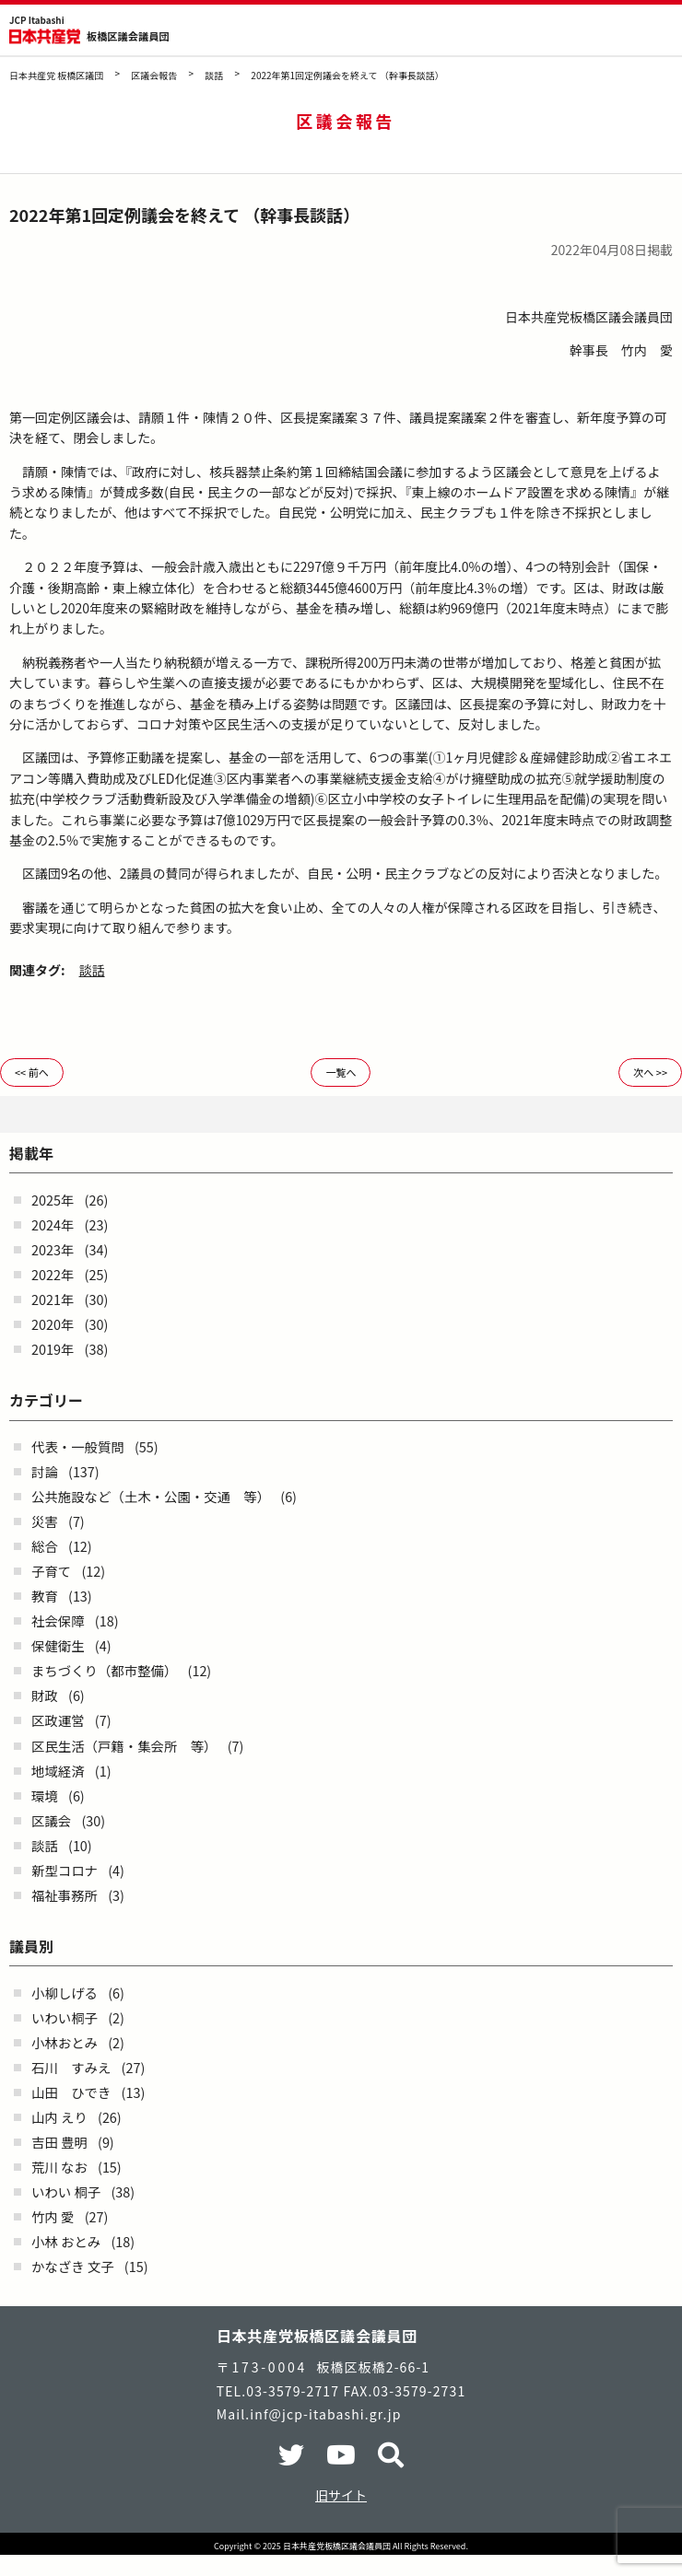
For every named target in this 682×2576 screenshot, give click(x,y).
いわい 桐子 (65, 2191)
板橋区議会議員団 (128, 36)
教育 (44, 1595)
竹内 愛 (52, 2216)
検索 (615, 31)
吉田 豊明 (59, 2141)
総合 (44, 1546)
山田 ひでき (71, 2092)
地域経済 (58, 1770)
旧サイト (341, 2495)
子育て (51, 1570)
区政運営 (58, 1720)
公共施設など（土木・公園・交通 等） (150, 1496)
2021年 (52, 1299)
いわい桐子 (64, 2017)
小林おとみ (64, 2042)
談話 (92, 970)
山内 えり (59, 2117)
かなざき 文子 (72, 2266)
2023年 (52, 1249)
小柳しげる (64, 1992)
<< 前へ (32, 1072)
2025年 (52, 1199)
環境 (44, 1795)
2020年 (52, 1324)
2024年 (52, 1224)
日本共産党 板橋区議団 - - (44, 36)
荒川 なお (59, 2166)
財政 (44, 1695)
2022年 (52, 1274)
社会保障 (58, 1620)
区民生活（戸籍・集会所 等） (124, 1745)
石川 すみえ (71, 2067)
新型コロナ (64, 1870)
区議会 (51, 1820)
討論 (44, 1471)
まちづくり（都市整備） (104, 1670)
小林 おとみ (65, 2241)
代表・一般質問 (77, 1446)
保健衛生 (58, 1645)
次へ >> (650, 1072)
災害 (44, 1521)
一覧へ (340, 1072)
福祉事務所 (64, 1895)
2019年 (52, 1348)
